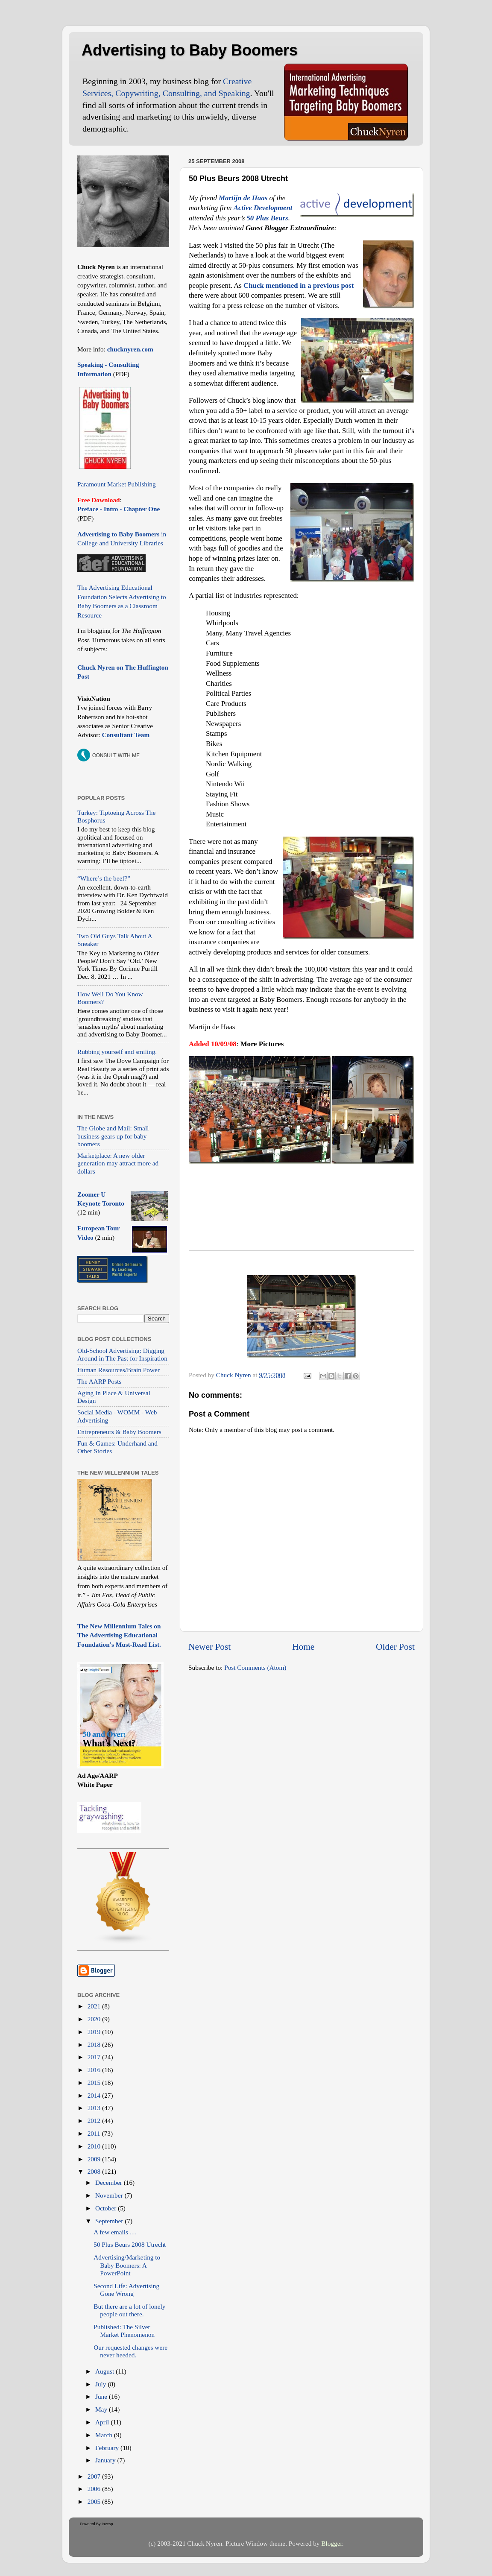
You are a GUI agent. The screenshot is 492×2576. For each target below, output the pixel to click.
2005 (95, 2501)
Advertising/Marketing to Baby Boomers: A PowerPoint (127, 2265)
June (102, 2396)
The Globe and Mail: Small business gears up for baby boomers (113, 1135)
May (102, 2409)
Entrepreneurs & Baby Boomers (119, 1431)
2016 (95, 2069)
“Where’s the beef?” (103, 878)
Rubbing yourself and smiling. (117, 1051)
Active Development (263, 208)
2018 (95, 2044)
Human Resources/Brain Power (118, 1369)
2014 (95, 2095)
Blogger (331, 2543)
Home (303, 1647)
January (106, 2460)
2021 (95, 2006)
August (105, 2371)
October (106, 2208)
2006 (95, 2488)
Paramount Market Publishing (116, 484)
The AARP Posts (99, 1381)
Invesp (107, 2524)
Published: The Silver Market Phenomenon (124, 2330)
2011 (95, 2133)
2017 (95, 2057)
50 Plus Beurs (267, 218)
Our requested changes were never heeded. (130, 2351)
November (109, 2195)
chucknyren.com (129, 349)
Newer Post (209, 1647)
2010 (95, 2146)
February (107, 2447)
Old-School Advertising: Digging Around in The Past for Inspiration (122, 1354)
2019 (95, 2031)
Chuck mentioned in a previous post (298, 285)
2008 (95, 2171)
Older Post (395, 1647)
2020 (95, 2019)
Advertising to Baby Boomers (190, 50)
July (101, 2384)
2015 (95, 2082)
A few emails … (115, 2232)
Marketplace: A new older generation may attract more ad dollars (117, 1163)
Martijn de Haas (243, 198)
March (104, 2434)
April (103, 2422)
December (109, 2182)
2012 (95, 2120)
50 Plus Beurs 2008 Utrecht (130, 2244)
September (110, 2221)
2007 (95, 2476)
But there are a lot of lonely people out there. (129, 2310)
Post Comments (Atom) (255, 1667)
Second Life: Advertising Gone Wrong (126, 2289)
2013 (95, 2107)
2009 (95, 2159)
